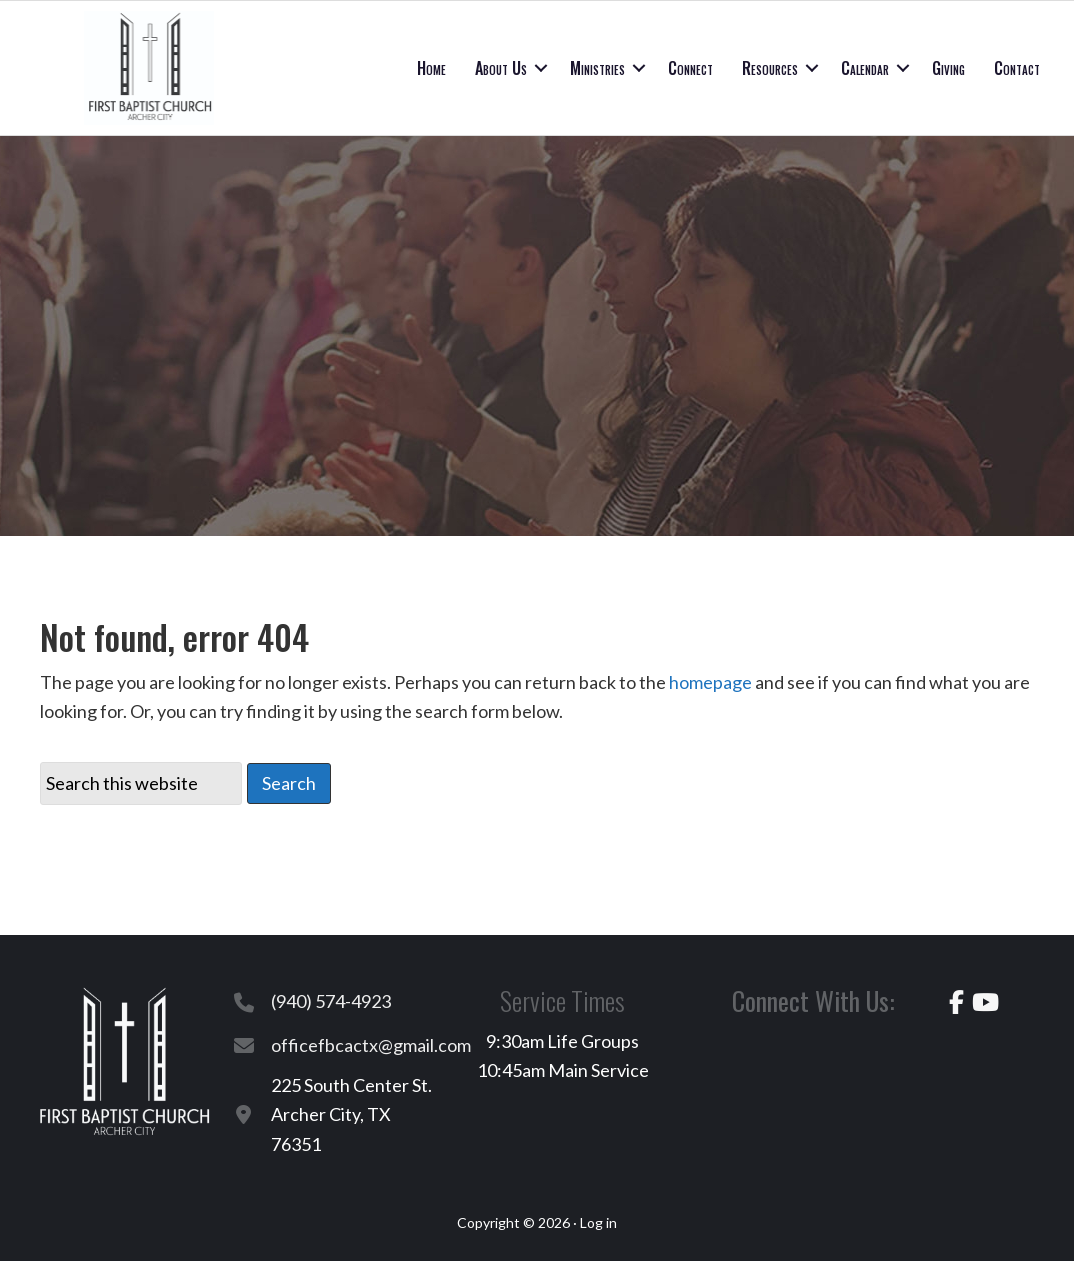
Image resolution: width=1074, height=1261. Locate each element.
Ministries (597, 68)
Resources (770, 68)
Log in (598, 1222)
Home (431, 68)
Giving (948, 68)
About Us (501, 68)
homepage (710, 682)
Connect (690, 68)
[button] (541, 68)
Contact (1017, 68)
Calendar (865, 68)
